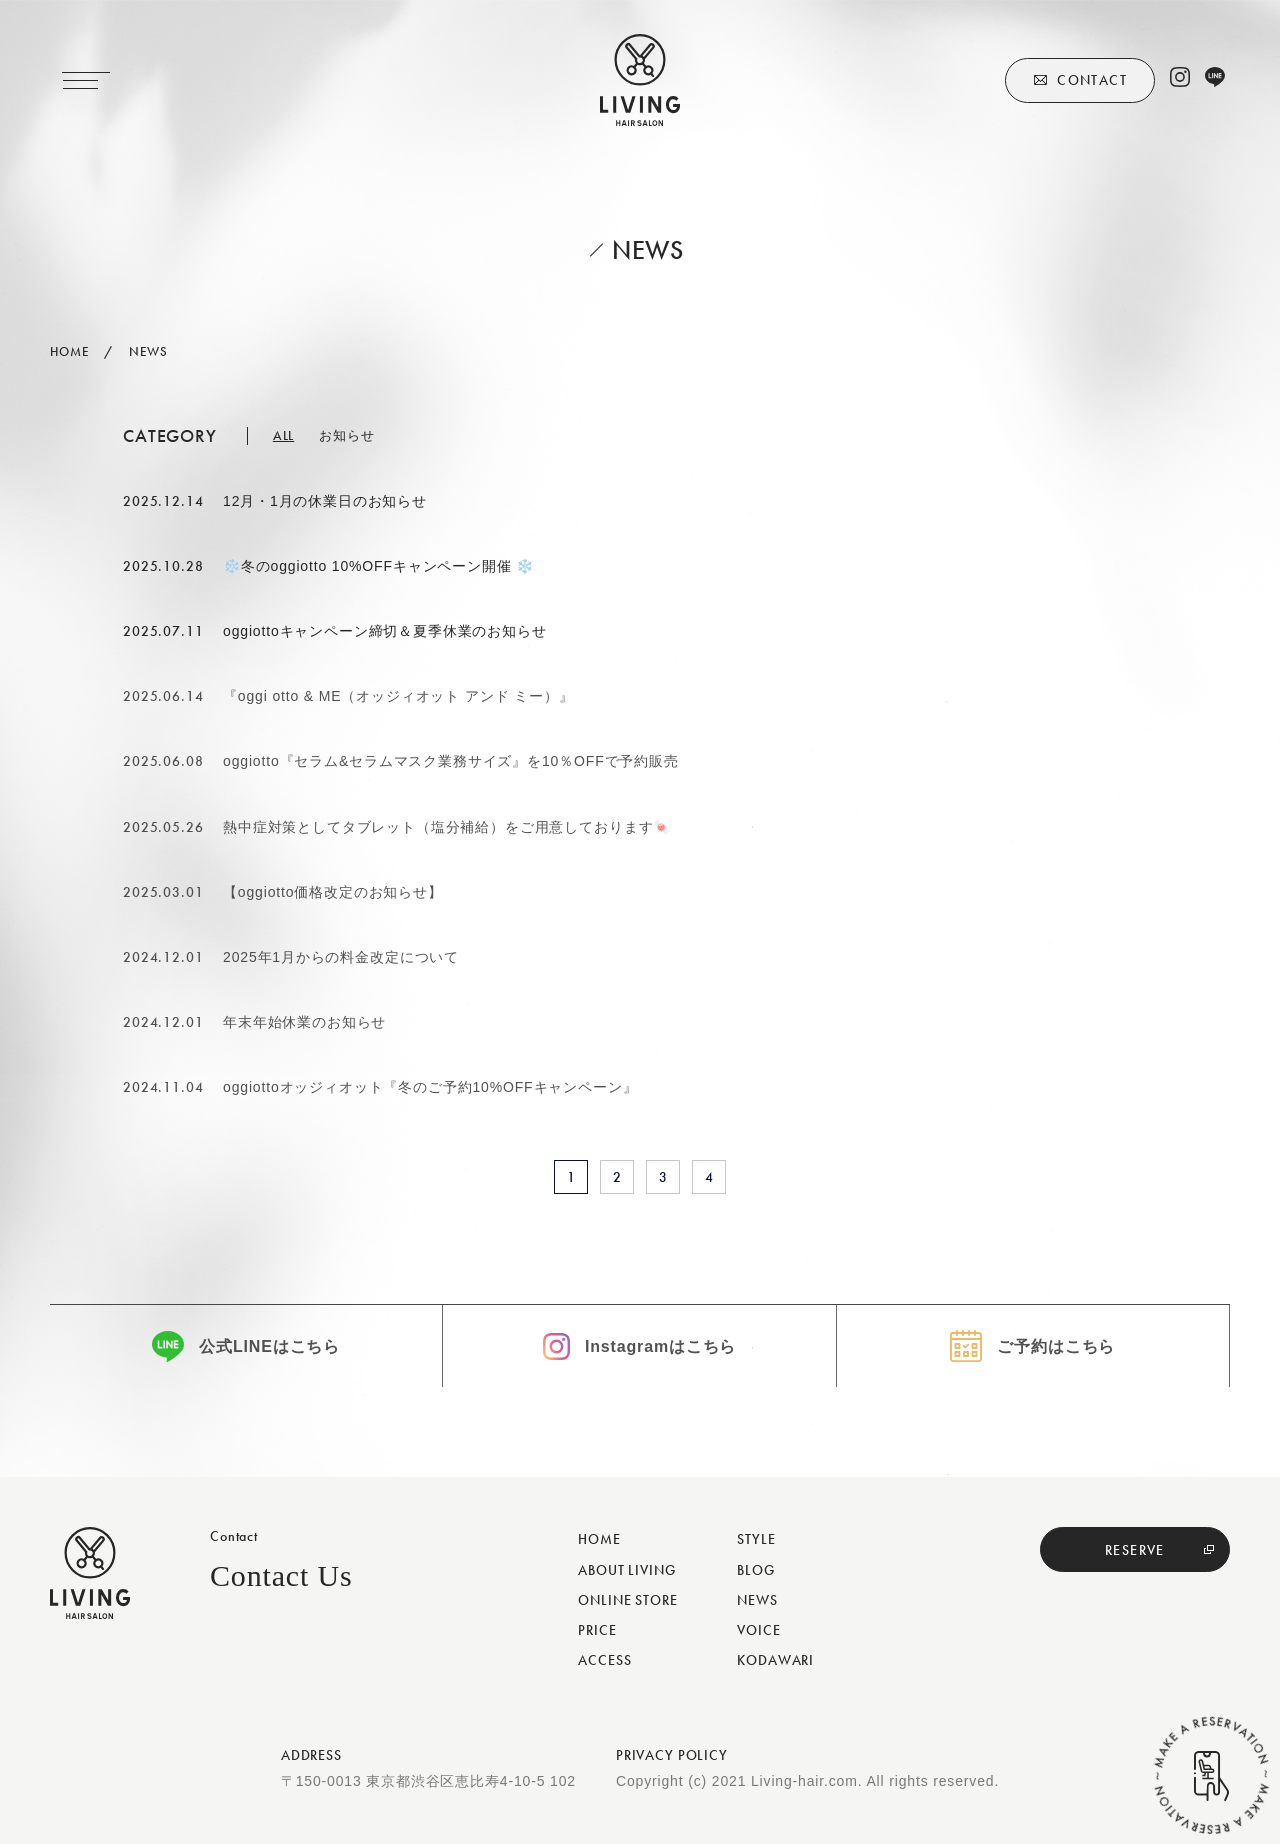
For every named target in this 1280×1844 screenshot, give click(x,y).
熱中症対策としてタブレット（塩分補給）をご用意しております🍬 (447, 827)
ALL (284, 435)
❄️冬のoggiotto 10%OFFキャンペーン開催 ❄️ (378, 566)
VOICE (758, 1630)
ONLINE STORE (627, 1600)
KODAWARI (775, 1660)
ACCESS (604, 1660)
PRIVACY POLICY (672, 1755)
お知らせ (346, 435)
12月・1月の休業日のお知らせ (325, 501)
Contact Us (281, 1575)
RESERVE (1135, 1550)
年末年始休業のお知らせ (304, 1022)
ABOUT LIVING (626, 1570)
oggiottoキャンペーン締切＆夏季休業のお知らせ (385, 631)
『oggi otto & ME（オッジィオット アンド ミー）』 (398, 696)
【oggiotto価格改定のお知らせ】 (333, 892)
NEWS (757, 1600)
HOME (599, 1539)
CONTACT (1092, 80)
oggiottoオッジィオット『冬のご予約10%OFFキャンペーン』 (430, 1087)
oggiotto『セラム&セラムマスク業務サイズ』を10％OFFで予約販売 (451, 761)
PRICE (597, 1630)
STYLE (756, 1539)
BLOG (755, 1570)
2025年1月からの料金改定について (341, 957)
